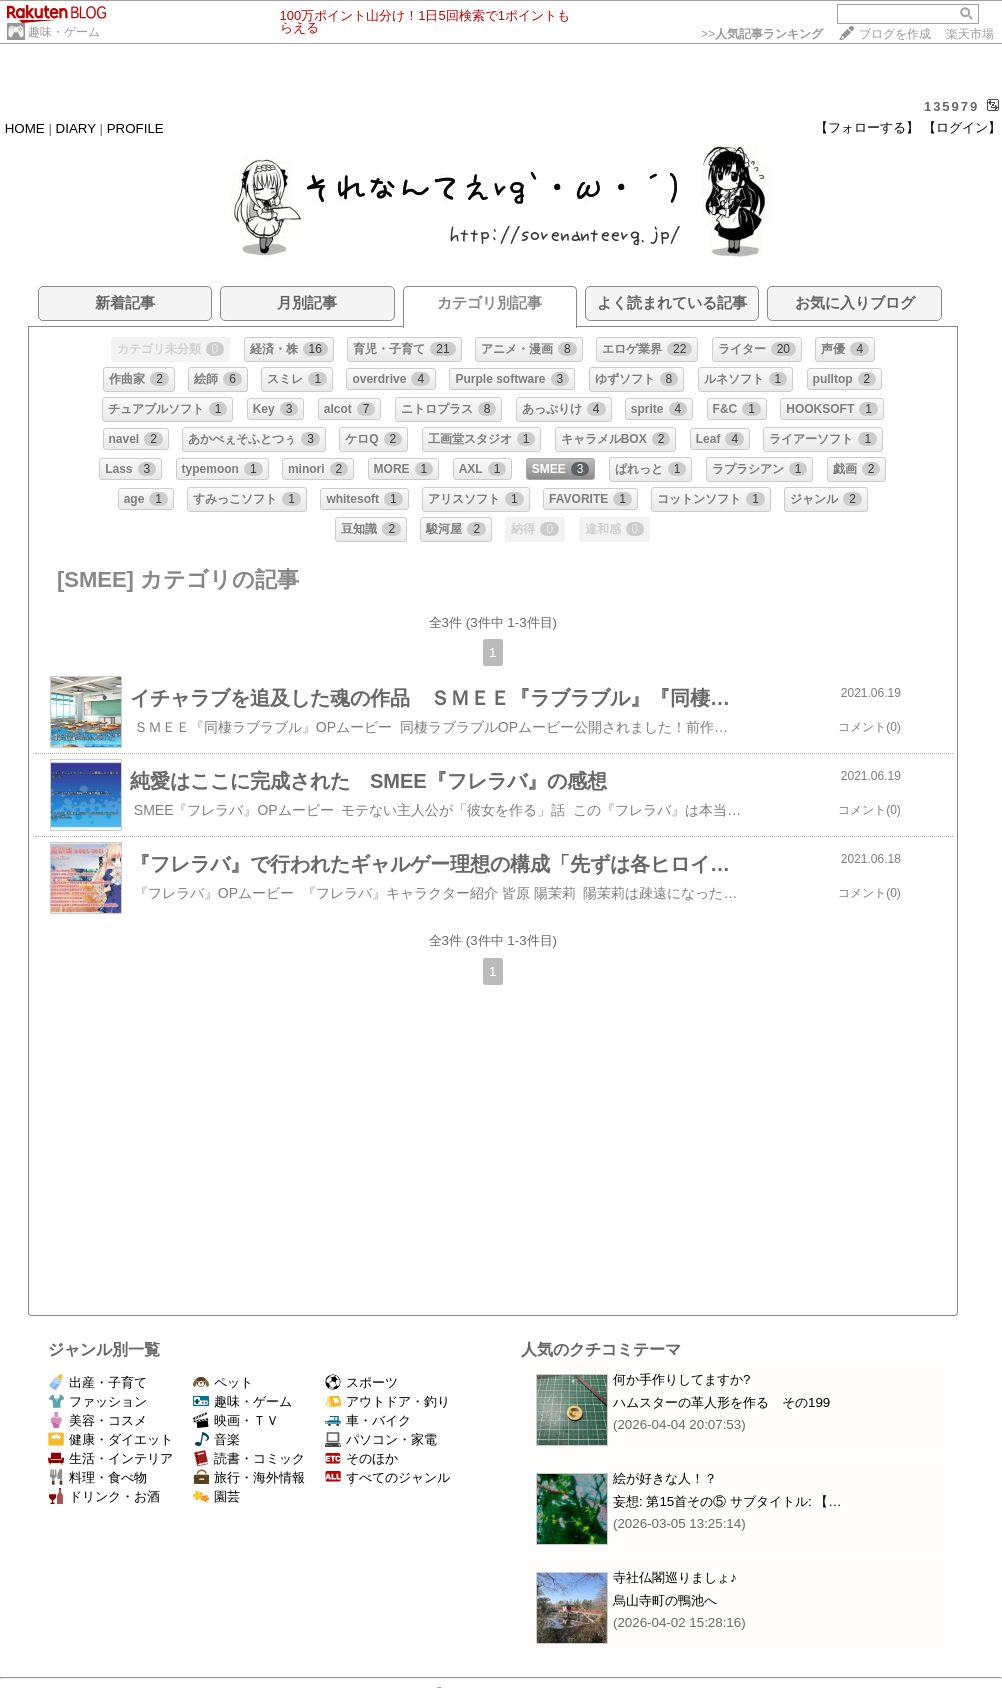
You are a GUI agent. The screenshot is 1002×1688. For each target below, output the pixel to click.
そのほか (361, 1458)
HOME (25, 128)
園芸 (216, 1496)
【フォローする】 (867, 127)
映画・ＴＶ (236, 1420)
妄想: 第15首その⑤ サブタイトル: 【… (727, 1501)
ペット (223, 1382)
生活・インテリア (110, 1458)
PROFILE (135, 128)
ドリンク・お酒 (104, 1496)
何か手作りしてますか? (681, 1379)
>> (762, 34)
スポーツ (361, 1382)
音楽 (216, 1439)
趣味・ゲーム (64, 32)
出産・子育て (97, 1382)
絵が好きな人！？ (665, 1478)
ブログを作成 (895, 34)
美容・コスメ (97, 1420)
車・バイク (368, 1420)
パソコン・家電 (381, 1439)
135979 (951, 106)
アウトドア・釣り (387, 1401)
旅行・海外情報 (249, 1477)
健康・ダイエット (110, 1439)
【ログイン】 (962, 127)
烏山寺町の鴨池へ (665, 1600)
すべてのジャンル (387, 1477)
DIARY (76, 128)
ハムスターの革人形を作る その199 (721, 1402)
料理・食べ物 (97, 1477)
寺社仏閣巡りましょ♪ (675, 1577)
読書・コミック (249, 1458)
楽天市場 (970, 34)
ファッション (97, 1401)
